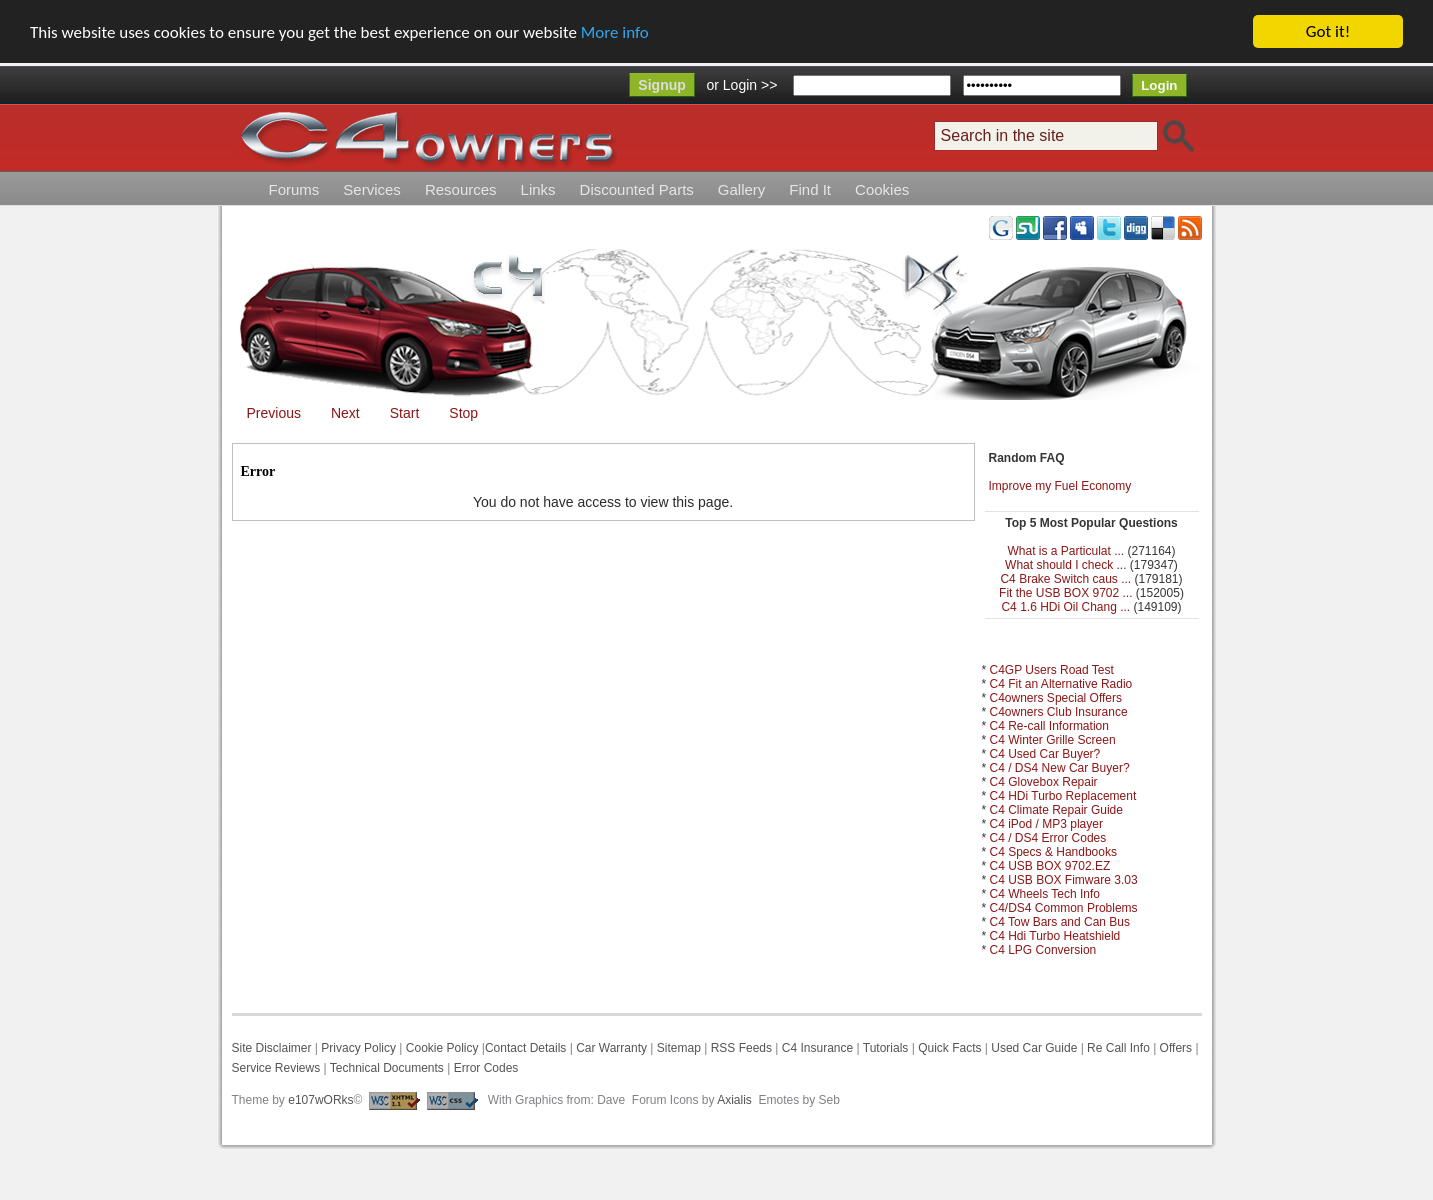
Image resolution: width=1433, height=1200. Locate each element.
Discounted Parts (637, 189)
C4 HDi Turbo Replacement (1063, 796)
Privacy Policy (358, 1048)
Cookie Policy (442, 1048)
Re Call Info (1118, 1048)
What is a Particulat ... (1065, 551)
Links (538, 189)
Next (345, 413)
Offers (1176, 1048)
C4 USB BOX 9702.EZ (1050, 866)
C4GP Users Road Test (1052, 670)
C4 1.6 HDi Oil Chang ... (1065, 607)
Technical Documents (387, 1068)
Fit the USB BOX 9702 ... (1065, 593)
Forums (294, 189)
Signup (661, 85)
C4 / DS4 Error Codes (1048, 838)
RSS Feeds (741, 1048)
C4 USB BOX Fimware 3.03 (1064, 880)
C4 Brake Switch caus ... (1065, 579)
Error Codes (486, 1068)
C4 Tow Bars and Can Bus (1060, 922)
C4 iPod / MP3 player (1046, 824)
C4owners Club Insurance (1059, 712)
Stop (463, 413)
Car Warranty (611, 1048)
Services (372, 189)
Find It (810, 189)
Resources (461, 189)
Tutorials (886, 1048)
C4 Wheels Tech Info (1045, 894)
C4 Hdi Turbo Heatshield (1055, 936)
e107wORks (320, 1100)
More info (615, 31)
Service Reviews (276, 1068)
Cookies (882, 189)
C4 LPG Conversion (1043, 950)
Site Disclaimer (272, 1048)
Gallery (742, 189)
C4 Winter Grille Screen (1053, 740)
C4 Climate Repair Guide (1056, 810)
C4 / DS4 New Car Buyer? (1060, 768)
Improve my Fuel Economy (1060, 486)
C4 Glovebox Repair (1044, 782)
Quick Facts (951, 1048)
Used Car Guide (1034, 1048)
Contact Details (525, 1048)
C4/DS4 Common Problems (1064, 908)
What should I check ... (1065, 565)
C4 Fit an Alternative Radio (1061, 684)
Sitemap (676, 1048)
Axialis (734, 1100)
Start (405, 413)
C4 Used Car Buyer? (1045, 754)
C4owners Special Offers (1056, 698)
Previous (274, 413)
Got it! (1328, 31)
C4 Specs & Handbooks (1053, 852)
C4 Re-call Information (1049, 726)
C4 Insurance (817, 1048)
